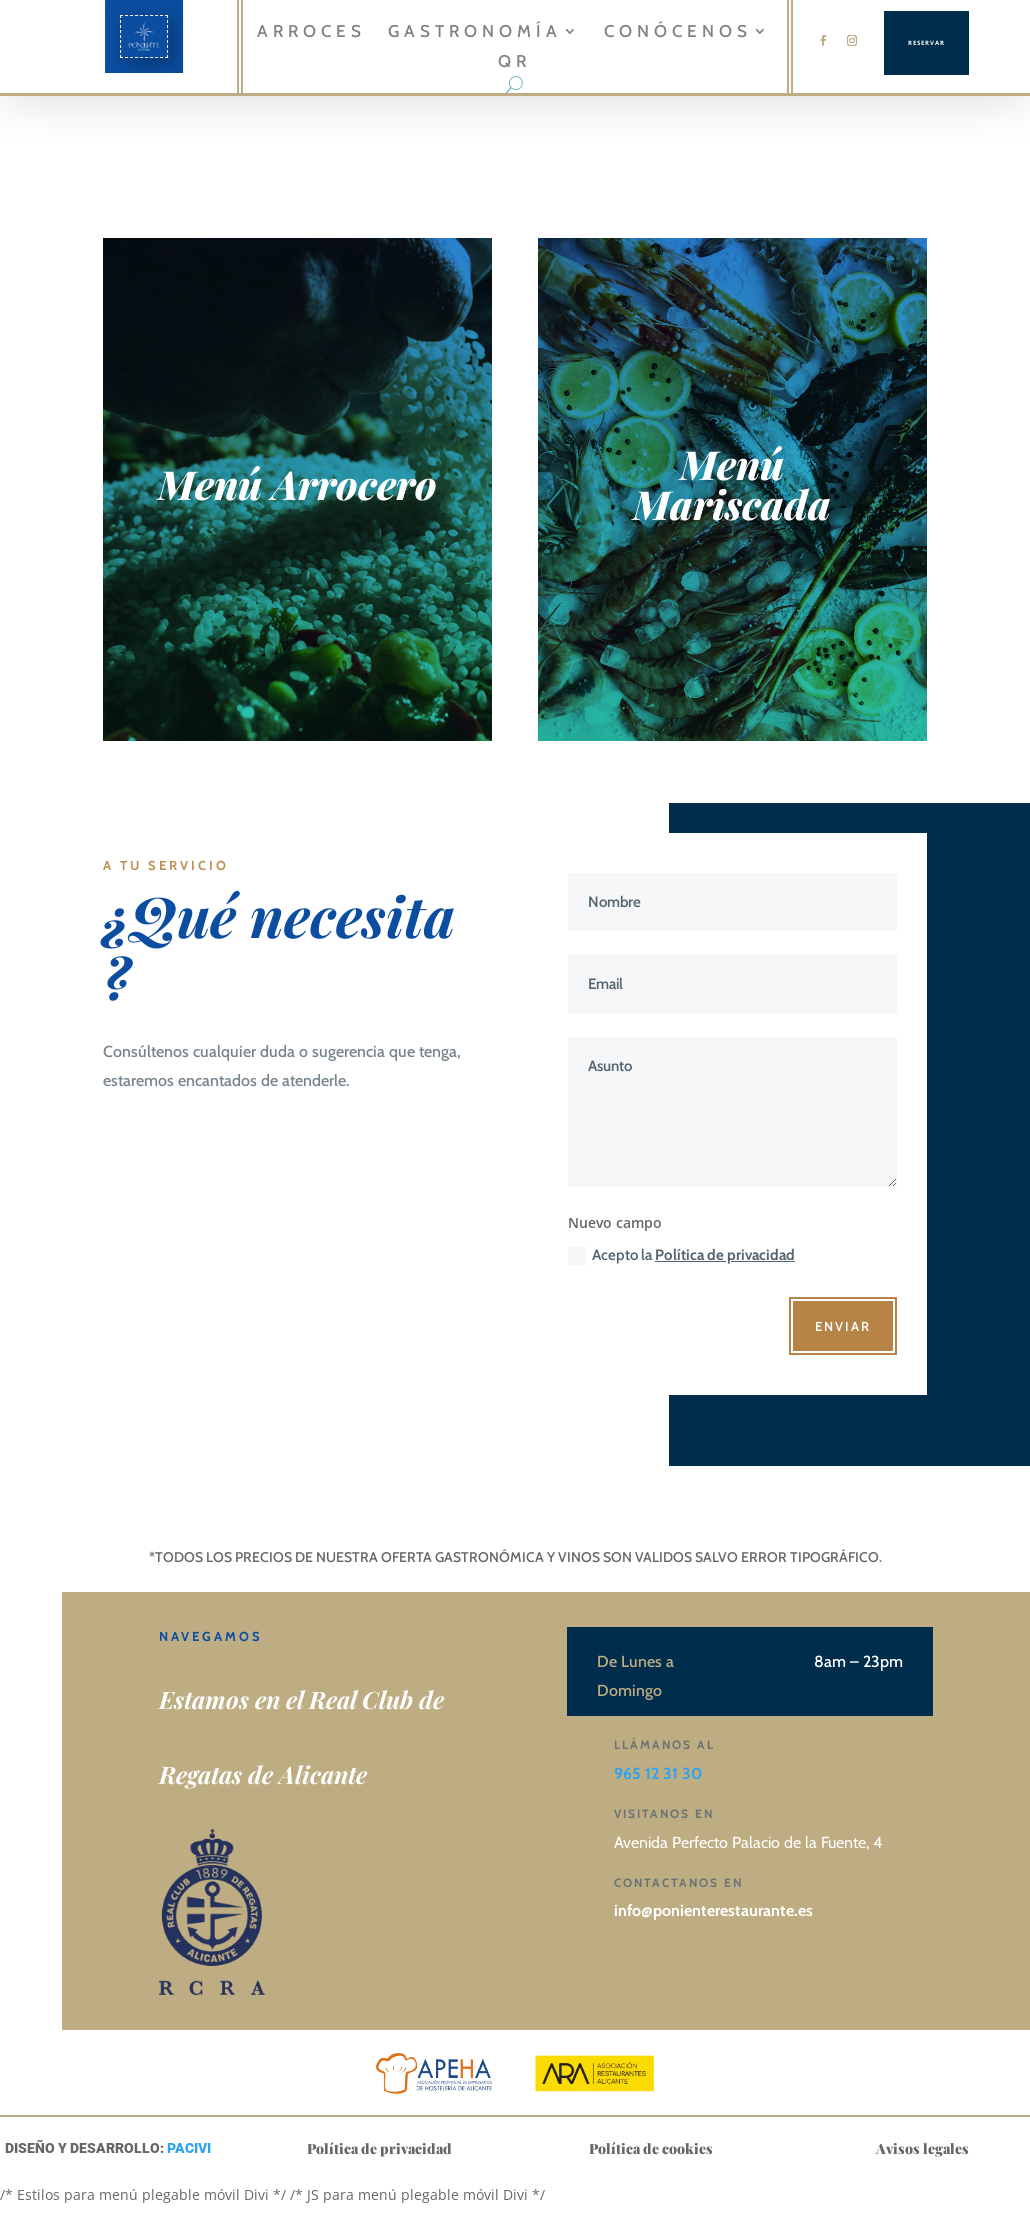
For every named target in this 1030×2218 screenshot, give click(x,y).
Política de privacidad (725, 1255)
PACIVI (189, 2148)
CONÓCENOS (678, 32)
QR (514, 62)
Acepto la (681, 1255)
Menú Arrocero (297, 483)
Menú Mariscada (732, 483)
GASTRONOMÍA (475, 32)
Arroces (311, 32)
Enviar (843, 1326)
